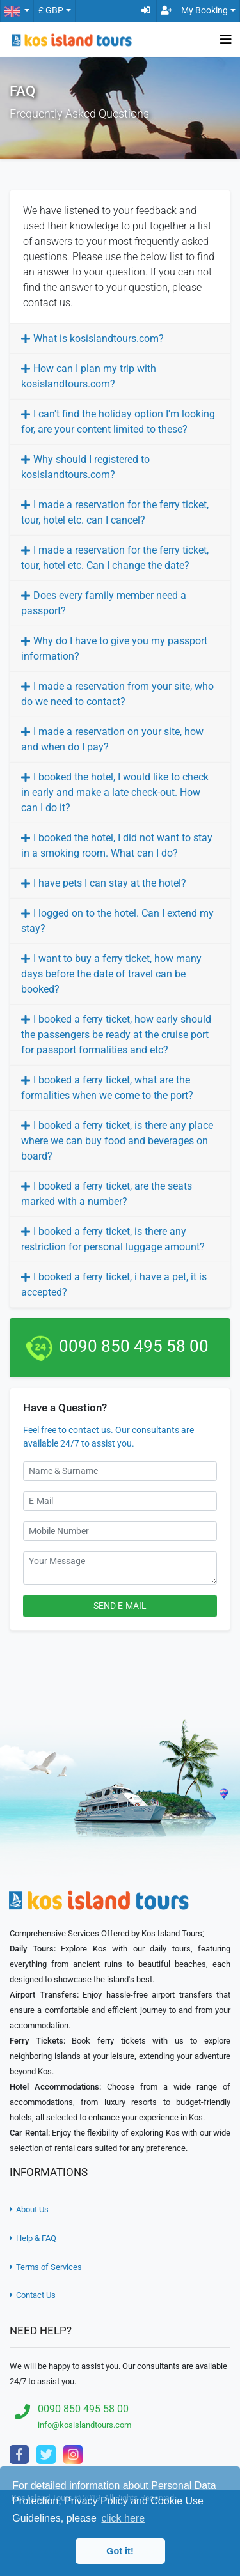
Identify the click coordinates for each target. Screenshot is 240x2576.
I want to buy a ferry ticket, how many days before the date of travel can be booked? (111, 973)
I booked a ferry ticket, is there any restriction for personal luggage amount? (113, 1239)
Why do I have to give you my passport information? (114, 648)
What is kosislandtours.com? (98, 338)
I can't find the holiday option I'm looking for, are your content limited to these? (118, 421)
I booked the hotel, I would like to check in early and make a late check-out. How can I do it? (115, 792)
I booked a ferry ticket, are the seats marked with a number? (106, 1193)
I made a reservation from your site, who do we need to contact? (117, 694)
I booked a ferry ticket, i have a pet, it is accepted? (114, 1284)
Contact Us (33, 2295)
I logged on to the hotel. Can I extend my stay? (117, 921)
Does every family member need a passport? (103, 603)
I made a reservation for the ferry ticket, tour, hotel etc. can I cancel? (115, 512)
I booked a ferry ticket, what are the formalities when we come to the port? (107, 1087)
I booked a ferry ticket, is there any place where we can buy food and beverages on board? (117, 1140)
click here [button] (123, 2518)
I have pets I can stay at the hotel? (109, 883)
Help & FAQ (33, 2238)
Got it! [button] (119, 2551)
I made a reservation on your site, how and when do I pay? (112, 739)
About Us (29, 2209)
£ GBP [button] (50, 10)
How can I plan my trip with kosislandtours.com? (88, 376)
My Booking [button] (204, 10)
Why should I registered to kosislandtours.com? (85, 467)
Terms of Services (46, 2267)
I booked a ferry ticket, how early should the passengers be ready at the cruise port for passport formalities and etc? (116, 1034)
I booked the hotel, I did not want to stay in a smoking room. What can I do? (116, 845)
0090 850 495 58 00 (134, 1346)
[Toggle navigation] (226, 39)
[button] (16, 11)
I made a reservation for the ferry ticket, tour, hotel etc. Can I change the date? (115, 557)
